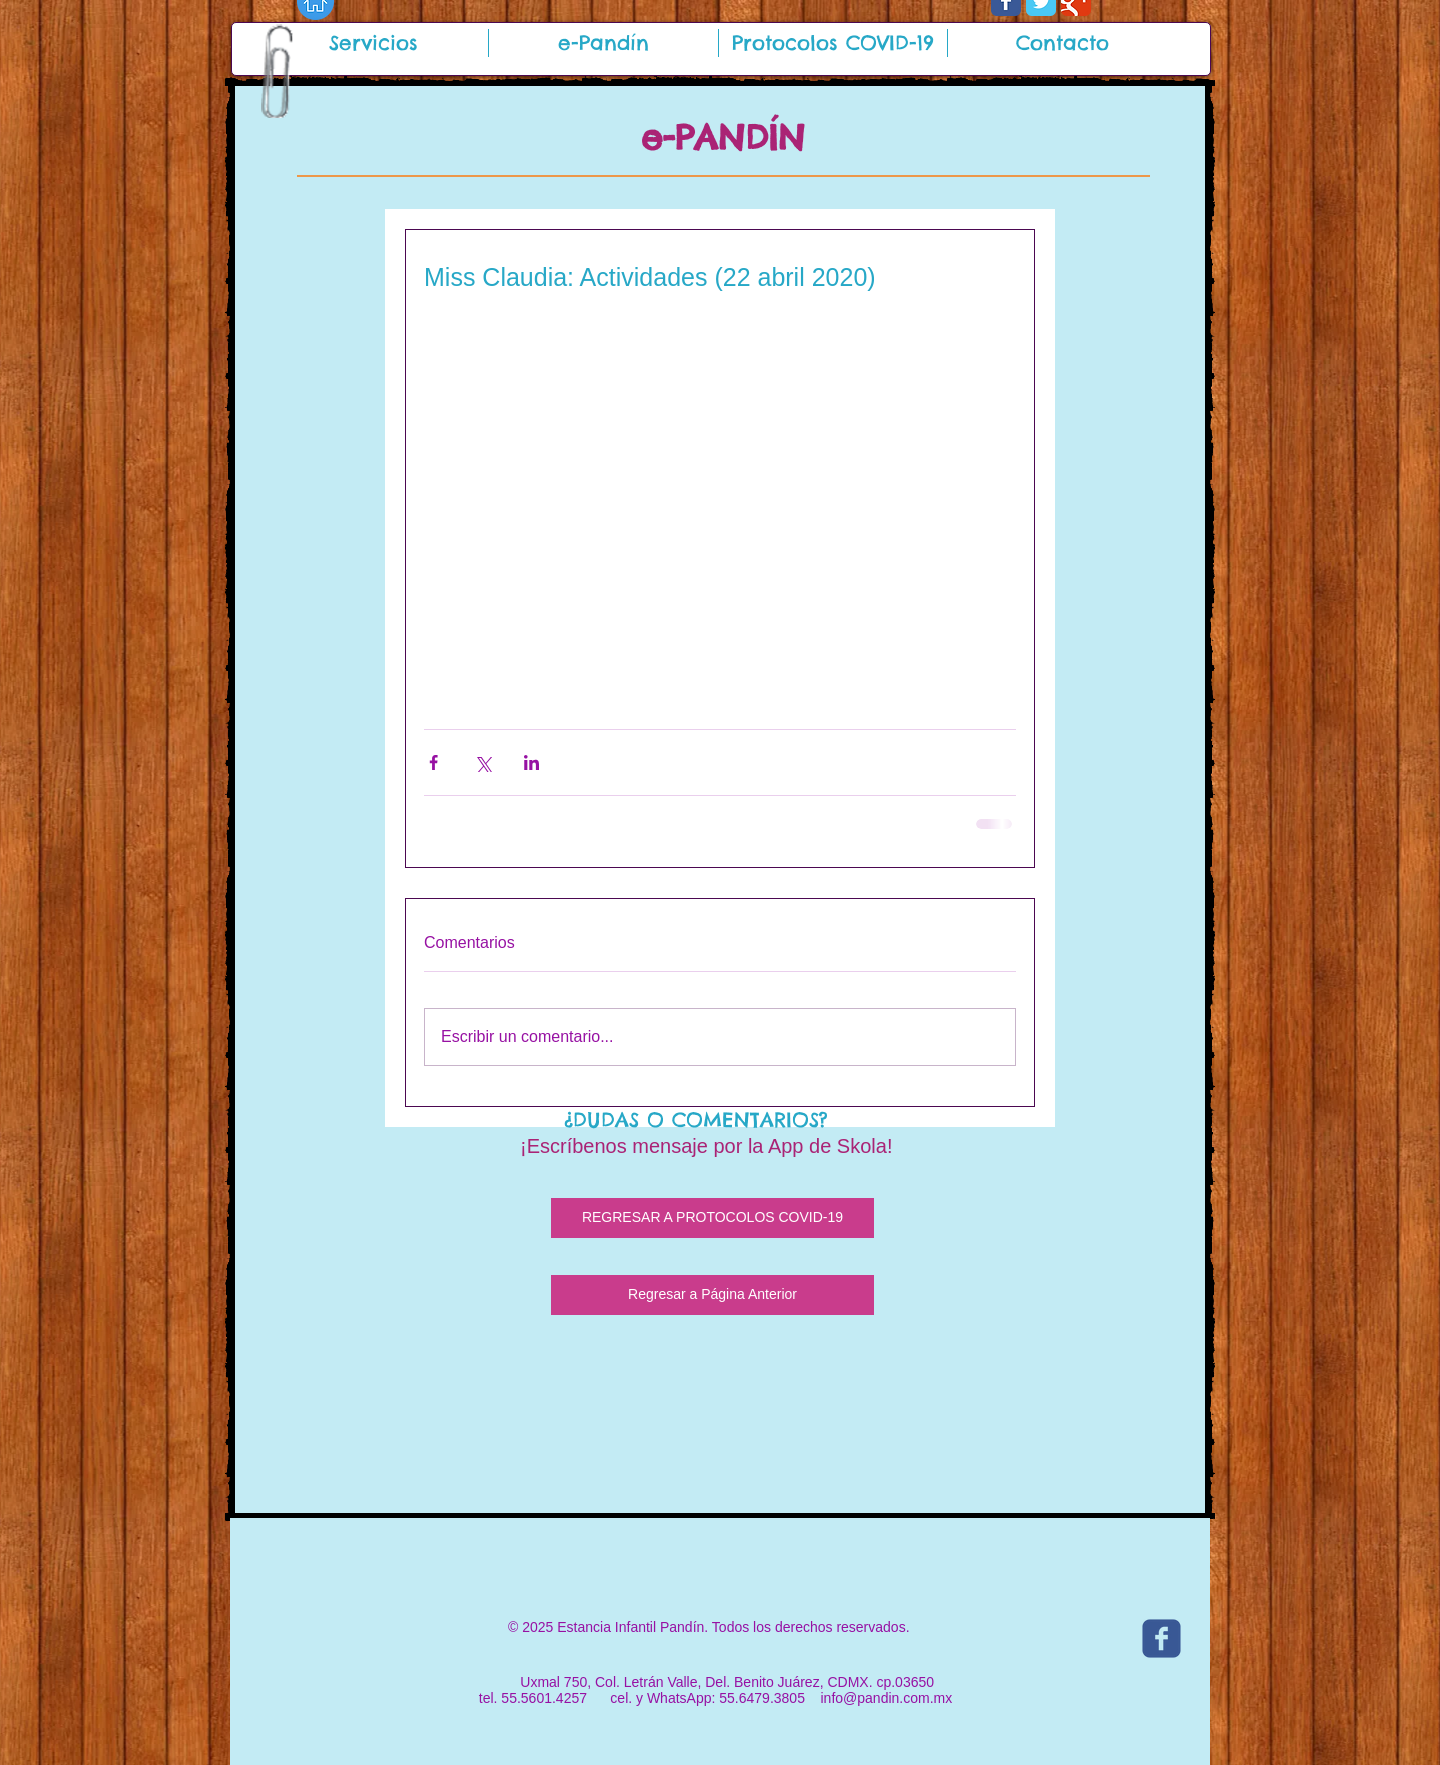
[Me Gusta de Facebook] (1178, 19)
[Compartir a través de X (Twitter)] (482, 762)
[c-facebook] (1161, 1638)
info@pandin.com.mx (886, 1698)
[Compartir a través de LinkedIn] (531, 762)
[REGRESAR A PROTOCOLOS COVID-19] (712, 1218)
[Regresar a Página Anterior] (712, 1295)
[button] (373, 43)
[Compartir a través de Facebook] (433, 762)
